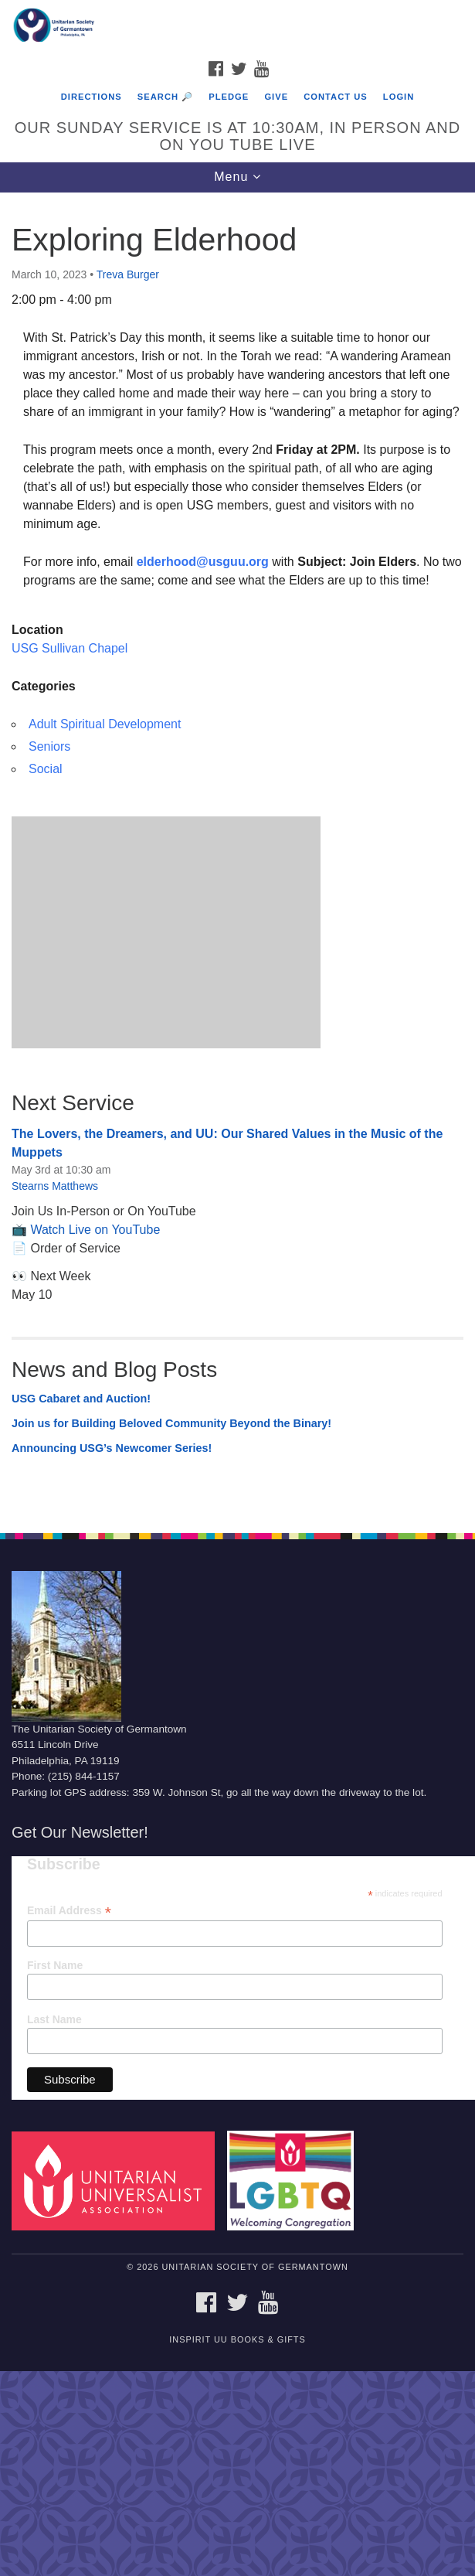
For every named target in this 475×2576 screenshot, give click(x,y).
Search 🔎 (165, 96)
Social (46, 768)
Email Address (69, 1910)
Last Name (54, 2019)
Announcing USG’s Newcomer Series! (112, 1448)
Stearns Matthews (55, 1186)
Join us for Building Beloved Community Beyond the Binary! (171, 1423)
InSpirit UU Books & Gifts (237, 2339)
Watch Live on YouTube (95, 1229)
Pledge (229, 96)
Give (276, 96)
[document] (237, 855)
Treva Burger (128, 274)
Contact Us (336, 96)
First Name (55, 1965)
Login (398, 96)
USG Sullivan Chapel (69, 648)
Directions (91, 96)
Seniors (49, 746)
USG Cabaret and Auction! (81, 1398)
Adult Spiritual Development (105, 724)
